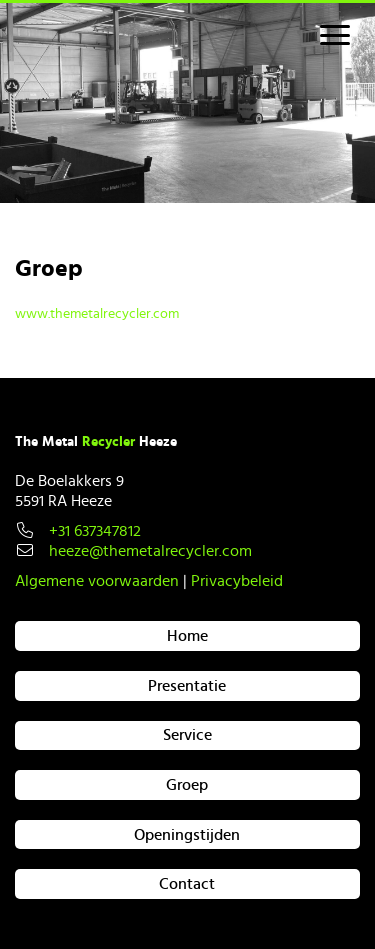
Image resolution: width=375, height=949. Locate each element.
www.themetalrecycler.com (97, 314)
